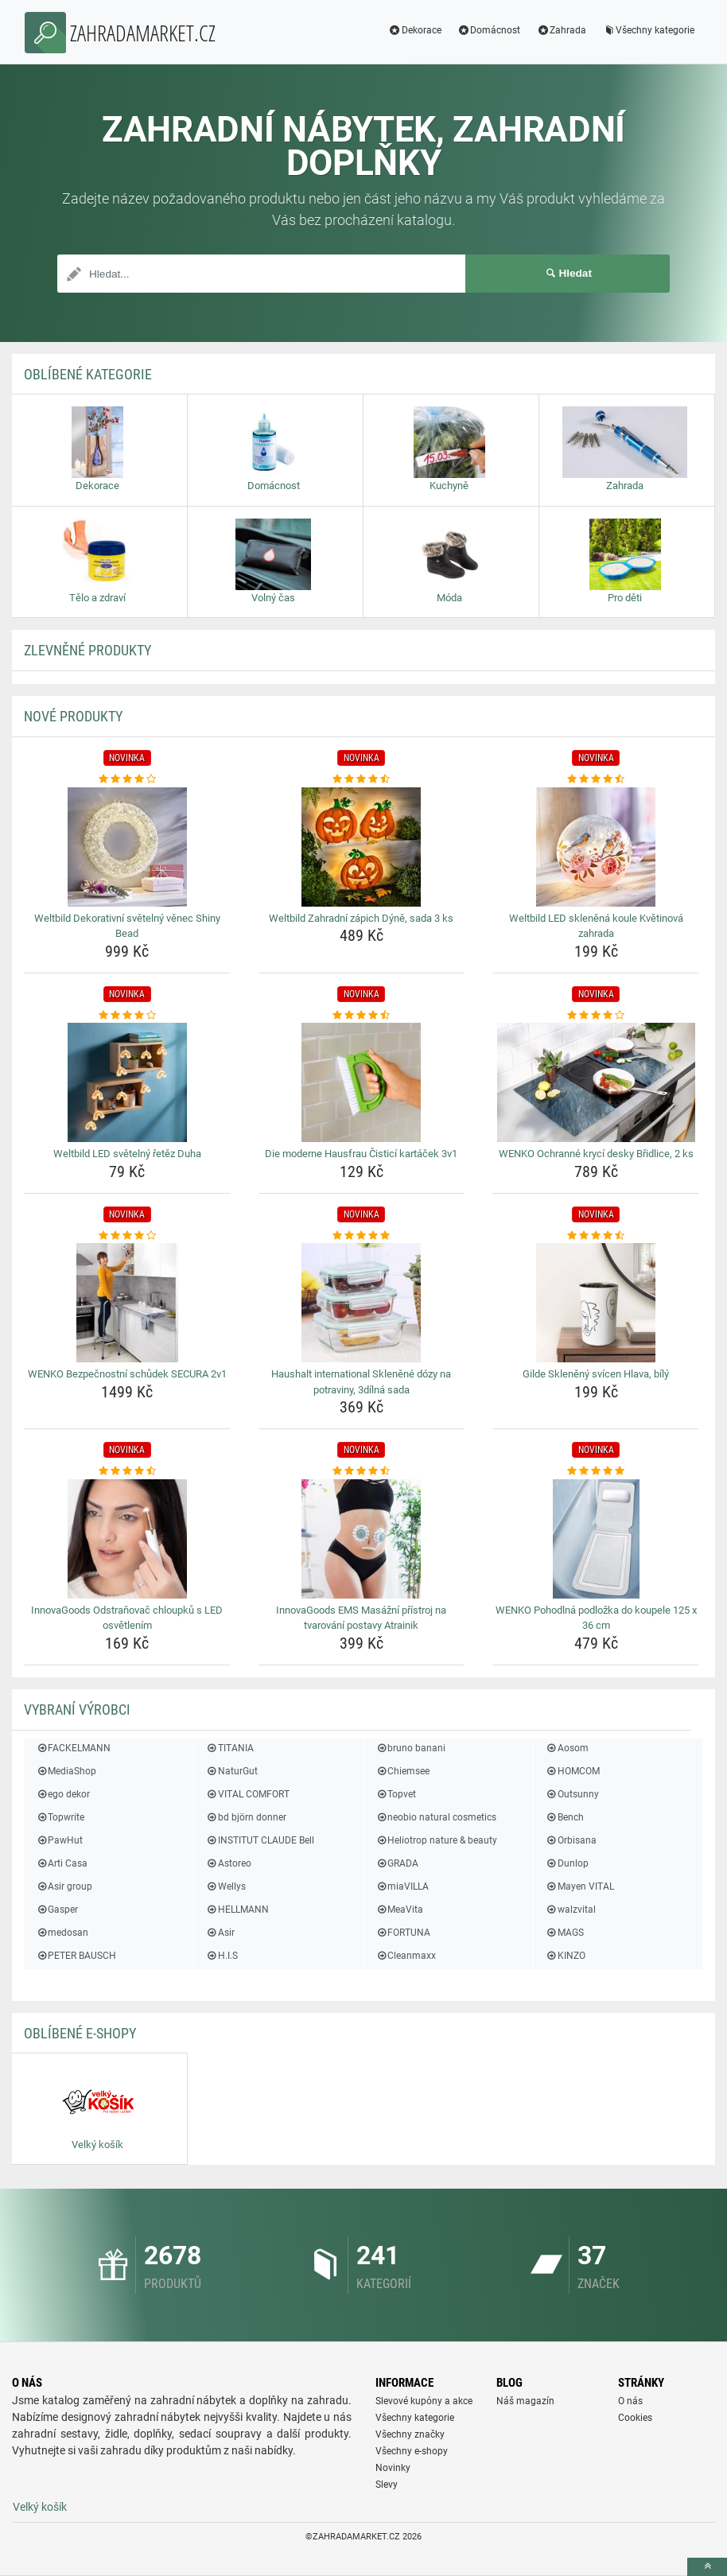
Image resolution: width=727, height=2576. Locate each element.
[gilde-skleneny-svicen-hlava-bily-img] (595, 1302)
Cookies (635, 2417)
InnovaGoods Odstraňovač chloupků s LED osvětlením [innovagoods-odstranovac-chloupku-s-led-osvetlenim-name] (127, 1618)
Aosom (567, 1748)
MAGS (565, 1932)
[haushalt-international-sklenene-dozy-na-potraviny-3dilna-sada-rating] (362, 1236)
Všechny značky (410, 2434)
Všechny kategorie (648, 30)
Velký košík (40, 2506)
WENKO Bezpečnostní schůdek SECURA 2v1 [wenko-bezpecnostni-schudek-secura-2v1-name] (127, 1374)
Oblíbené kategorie (88, 374)
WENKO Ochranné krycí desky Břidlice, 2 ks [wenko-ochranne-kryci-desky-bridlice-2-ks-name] (596, 1154)
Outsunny (572, 1794)
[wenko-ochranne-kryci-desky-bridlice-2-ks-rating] (595, 1016)
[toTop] (707, 2567)
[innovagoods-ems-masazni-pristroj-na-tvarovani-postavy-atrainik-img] (362, 1539)
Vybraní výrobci (77, 1709)
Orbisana (571, 1840)
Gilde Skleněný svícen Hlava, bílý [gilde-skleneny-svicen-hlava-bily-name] (596, 1374)
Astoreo (228, 1863)
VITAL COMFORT (248, 1794)
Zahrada (561, 30)
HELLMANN (237, 1909)
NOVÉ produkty (73, 716)
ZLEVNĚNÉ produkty (87, 650)
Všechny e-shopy (411, 2451)
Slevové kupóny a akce (423, 2401)
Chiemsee (402, 1771)
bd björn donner (246, 1817)
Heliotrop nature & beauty (436, 1840)
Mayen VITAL (580, 1886)
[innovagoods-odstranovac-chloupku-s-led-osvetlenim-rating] (127, 1471)
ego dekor (63, 1794)
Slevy (386, 2484)
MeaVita (399, 1909)
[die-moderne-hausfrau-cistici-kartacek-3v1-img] (362, 1082)
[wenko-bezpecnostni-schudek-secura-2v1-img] (127, 1302)
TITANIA (230, 1748)
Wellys (226, 1886)
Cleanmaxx (405, 1955)
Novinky (392, 2467)
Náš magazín (525, 2401)
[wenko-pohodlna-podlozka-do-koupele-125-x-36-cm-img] (595, 1539)
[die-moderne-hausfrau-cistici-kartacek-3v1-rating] (362, 1016)
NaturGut (232, 1771)
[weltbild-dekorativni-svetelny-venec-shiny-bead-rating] (127, 779)
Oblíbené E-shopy (80, 2033)
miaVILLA (402, 1886)
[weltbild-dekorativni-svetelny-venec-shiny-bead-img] (127, 847)
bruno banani (410, 1748)
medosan (62, 1932)
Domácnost (489, 30)
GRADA (396, 1863)
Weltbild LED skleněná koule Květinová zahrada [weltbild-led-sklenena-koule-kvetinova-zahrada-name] (596, 926)
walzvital (571, 1909)
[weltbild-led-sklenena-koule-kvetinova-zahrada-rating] (595, 779)
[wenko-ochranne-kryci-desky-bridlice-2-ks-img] (595, 1082)
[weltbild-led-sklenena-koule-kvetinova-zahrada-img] (595, 847)
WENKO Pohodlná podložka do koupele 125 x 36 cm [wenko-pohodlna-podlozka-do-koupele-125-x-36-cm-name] (596, 1618)
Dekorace (414, 30)
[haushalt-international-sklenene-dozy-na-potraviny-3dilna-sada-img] (362, 1302)
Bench (565, 1817)
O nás (630, 2401)
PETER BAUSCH (76, 1955)
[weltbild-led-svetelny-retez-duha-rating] (127, 1016)
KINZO (565, 1955)
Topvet (395, 1794)
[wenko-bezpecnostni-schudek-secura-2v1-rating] (127, 1236)
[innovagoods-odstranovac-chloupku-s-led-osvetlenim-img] (127, 1539)
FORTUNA (402, 1932)
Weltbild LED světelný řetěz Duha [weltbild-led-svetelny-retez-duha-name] (127, 1154)
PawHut (59, 1840)
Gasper (57, 1909)
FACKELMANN (73, 1748)
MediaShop (66, 1771)
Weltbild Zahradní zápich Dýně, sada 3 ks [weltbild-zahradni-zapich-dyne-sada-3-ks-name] (361, 918)
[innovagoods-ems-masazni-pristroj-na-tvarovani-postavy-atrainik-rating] (362, 1471)
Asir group (64, 1886)
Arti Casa (61, 1863)
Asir (220, 1932)
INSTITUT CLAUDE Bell (260, 1840)
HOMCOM (573, 1771)
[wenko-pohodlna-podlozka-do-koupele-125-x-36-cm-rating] (595, 1471)
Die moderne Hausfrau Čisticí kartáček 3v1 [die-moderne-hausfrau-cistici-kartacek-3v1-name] (361, 1154)
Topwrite (60, 1817)
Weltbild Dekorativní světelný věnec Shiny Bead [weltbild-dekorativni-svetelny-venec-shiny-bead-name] (127, 926)
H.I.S (222, 1955)
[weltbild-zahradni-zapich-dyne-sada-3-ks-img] (362, 847)
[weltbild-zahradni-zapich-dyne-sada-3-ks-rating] (362, 779)
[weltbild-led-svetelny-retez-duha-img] (127, 1082)
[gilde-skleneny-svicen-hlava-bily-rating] (595, 1236)
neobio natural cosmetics (435, 1817)
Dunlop (567, 1863)
